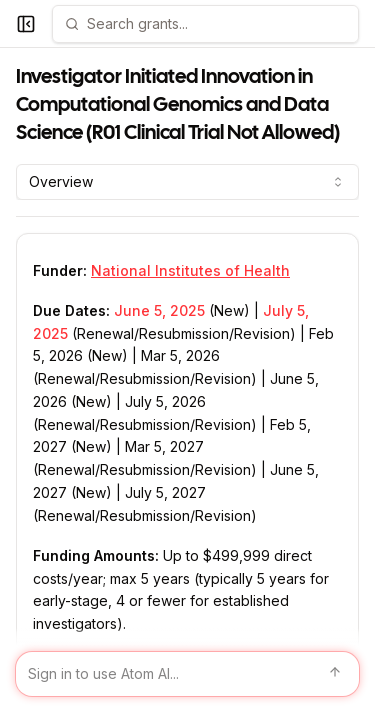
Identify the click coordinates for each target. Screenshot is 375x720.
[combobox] (187, 182)
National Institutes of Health (190, 270)
